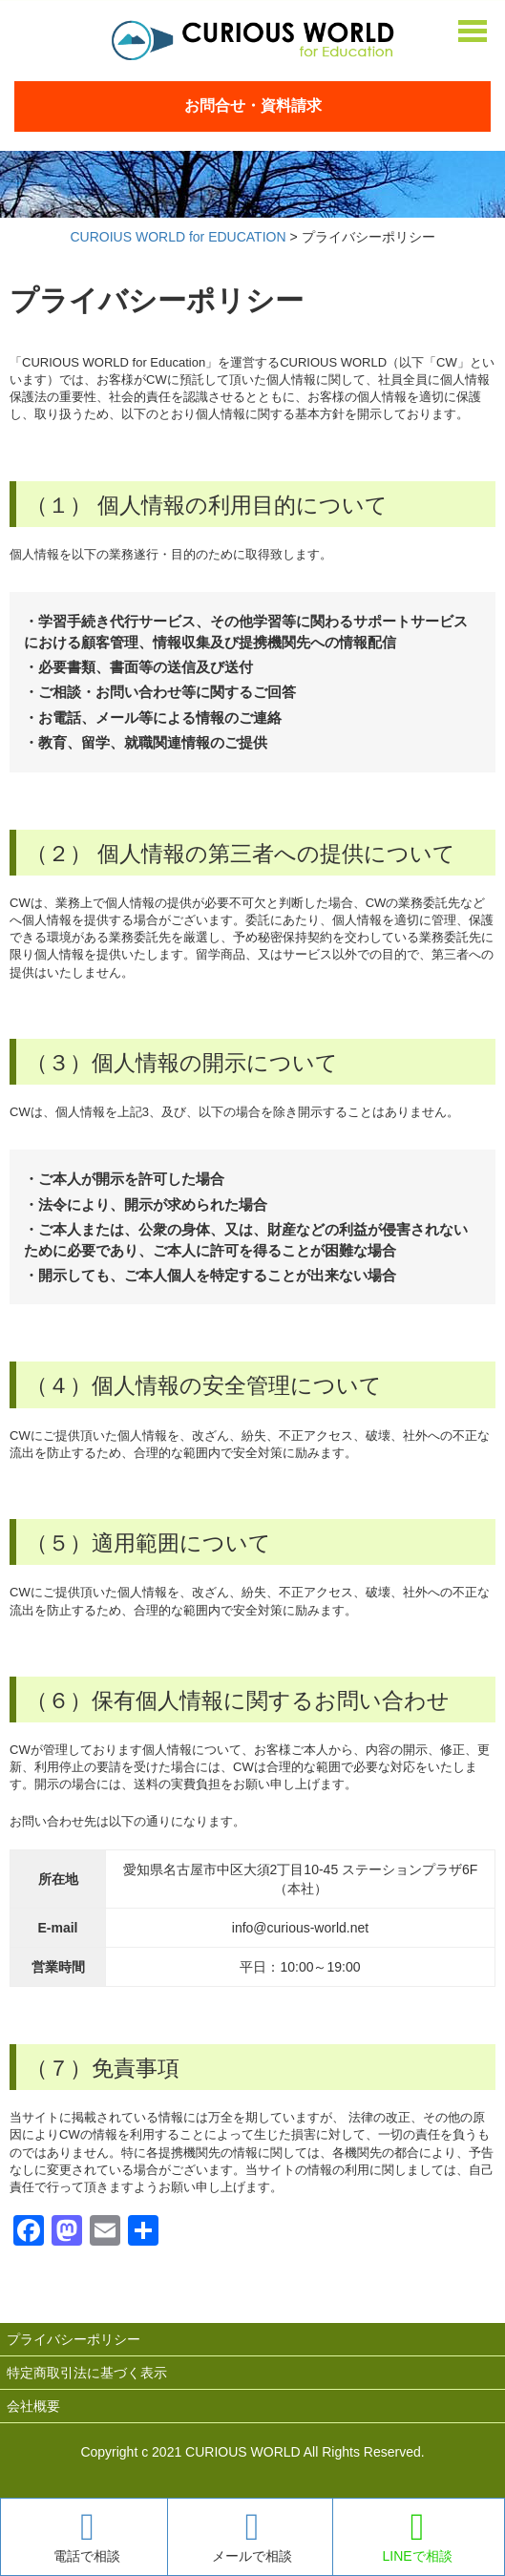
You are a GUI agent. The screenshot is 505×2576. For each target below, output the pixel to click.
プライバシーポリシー (73, 2339)
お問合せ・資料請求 (253, 105)
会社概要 (33, 2406)
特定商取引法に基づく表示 (87, 2372)
